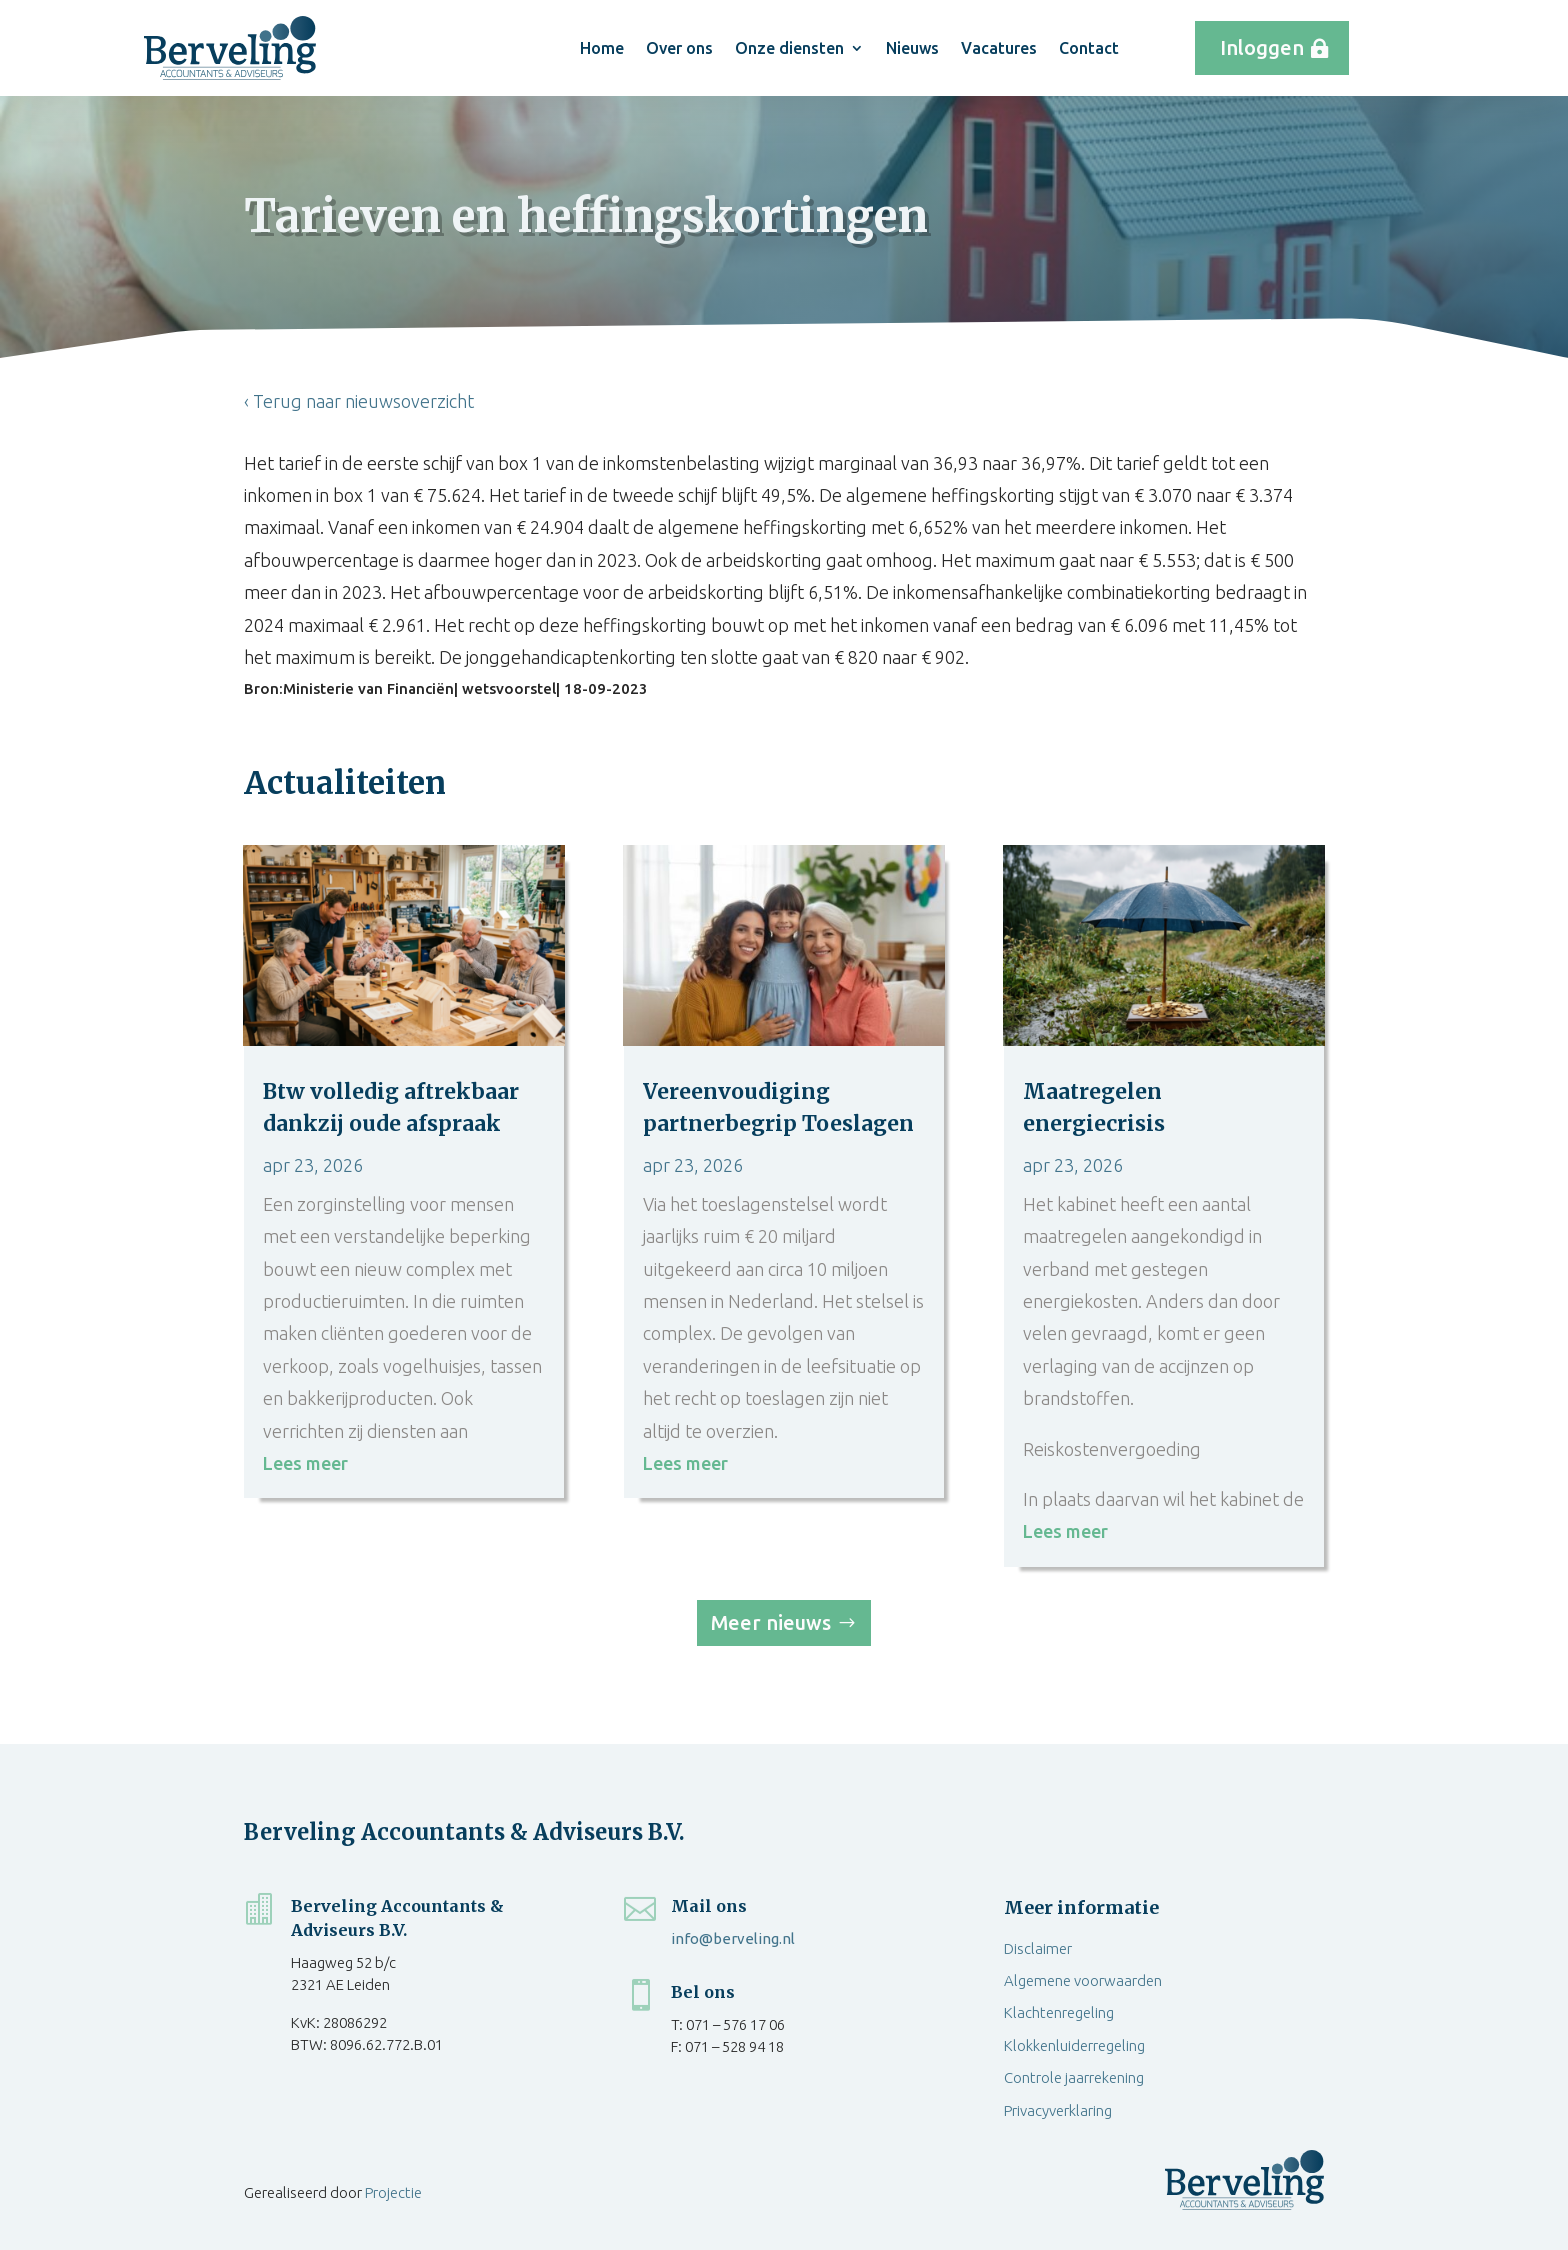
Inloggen (1262, 47)
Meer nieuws (771, 1622)
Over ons (679, 48)
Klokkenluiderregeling (1074, 2045)
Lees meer (305, 1463)
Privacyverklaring (1058, 2110)
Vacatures (999, 48)
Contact (1089, 48)
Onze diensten (789, 48)
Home (602, 48)
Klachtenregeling (1059, 2012)
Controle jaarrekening (1074, 2077)
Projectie (393, 2192)
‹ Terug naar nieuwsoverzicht (359, 401)
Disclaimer (1038, 1948)
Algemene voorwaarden (1083, 1980)
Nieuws (912, 48)
